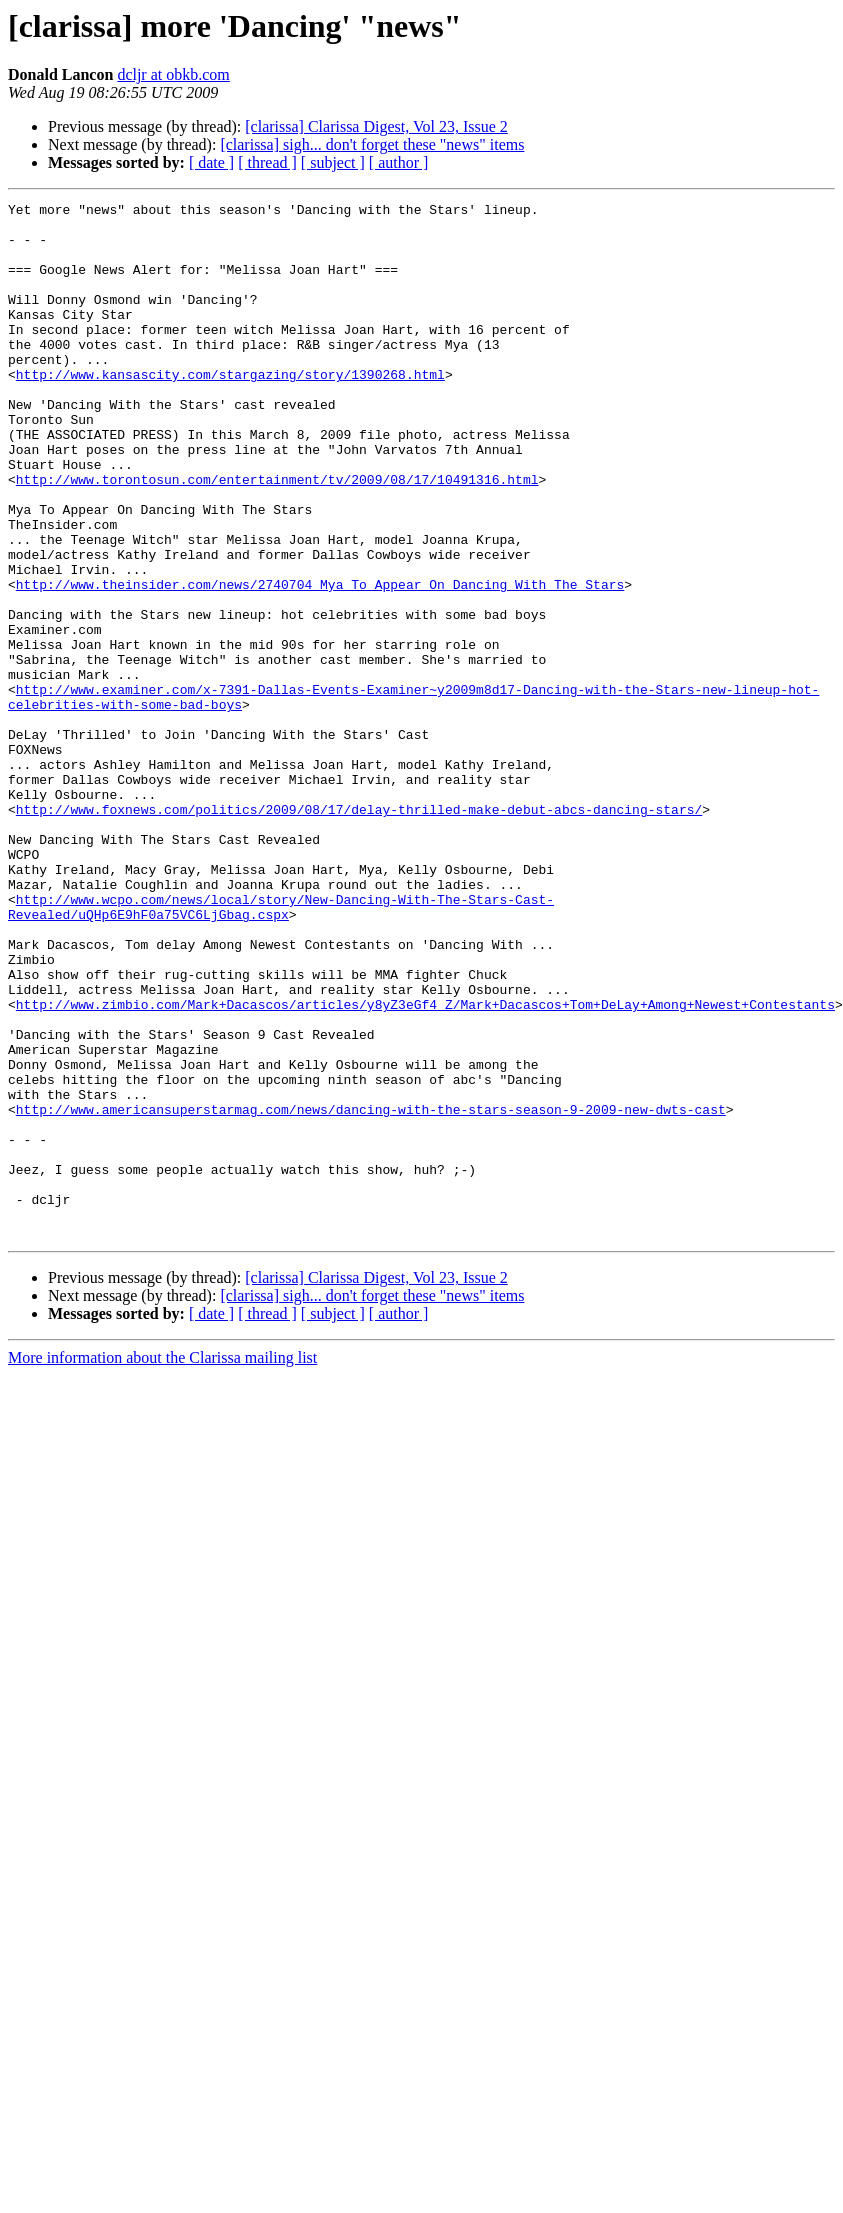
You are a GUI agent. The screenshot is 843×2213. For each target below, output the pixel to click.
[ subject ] (333, 162)
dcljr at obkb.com (173, 74)
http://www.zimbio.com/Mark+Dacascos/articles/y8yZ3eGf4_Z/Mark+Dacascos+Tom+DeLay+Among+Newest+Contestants (425, 1166)
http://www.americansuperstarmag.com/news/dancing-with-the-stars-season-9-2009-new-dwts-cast (371, 1292)
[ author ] (399, 162)
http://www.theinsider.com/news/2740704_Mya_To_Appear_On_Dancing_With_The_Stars (320, 662)
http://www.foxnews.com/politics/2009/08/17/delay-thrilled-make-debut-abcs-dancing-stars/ (359, 932)
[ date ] (211, 162)
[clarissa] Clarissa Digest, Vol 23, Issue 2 (376, 126)
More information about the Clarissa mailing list (162, 1564)
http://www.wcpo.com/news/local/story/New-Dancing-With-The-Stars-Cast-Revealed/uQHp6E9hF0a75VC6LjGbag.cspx (281, 1049)
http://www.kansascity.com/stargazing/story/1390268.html (230, 410)
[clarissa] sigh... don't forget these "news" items (372, 144)
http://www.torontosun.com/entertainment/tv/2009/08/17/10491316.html (277, 536)
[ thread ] (267, 162)
